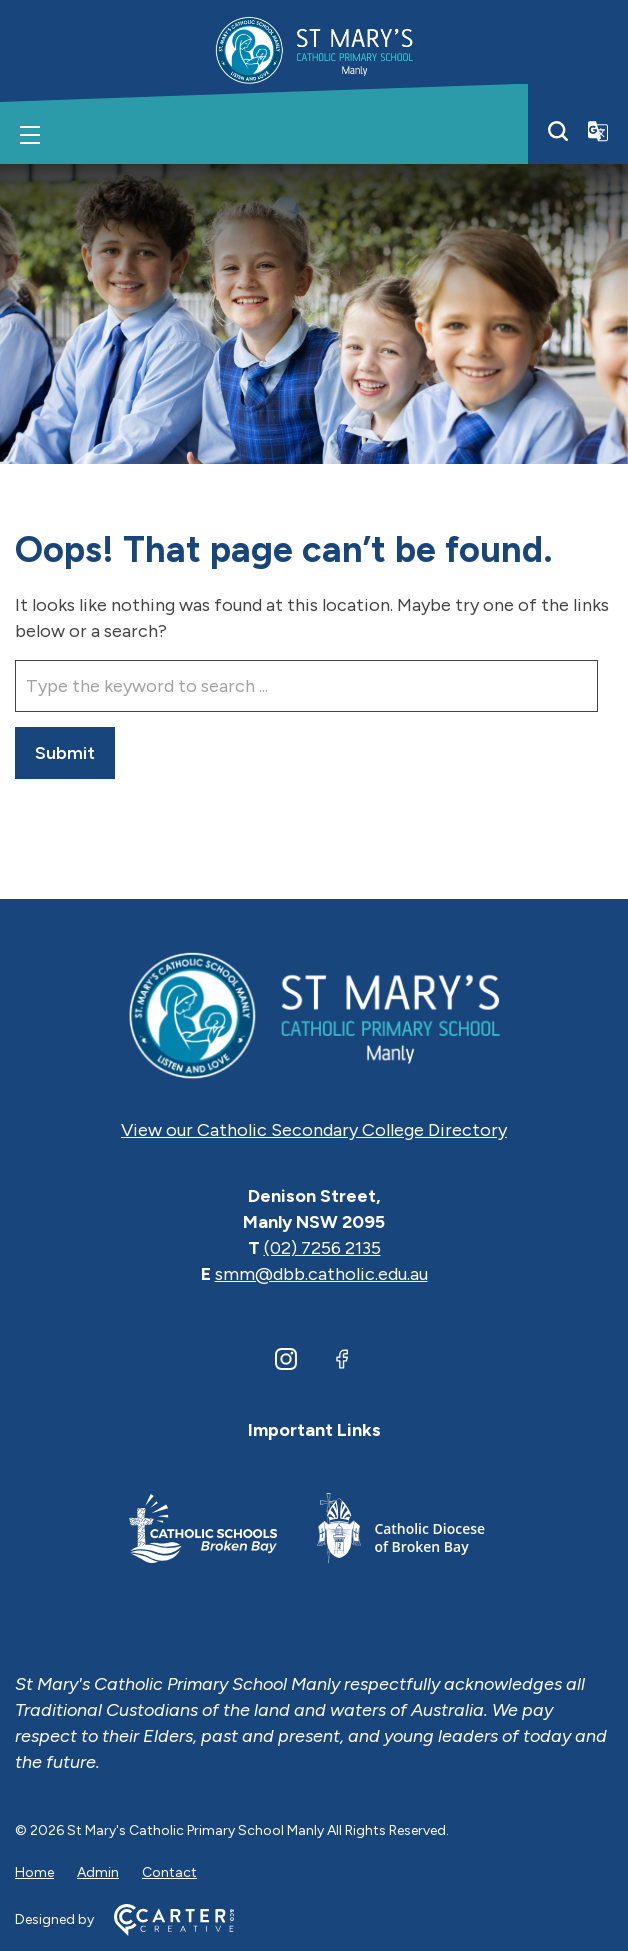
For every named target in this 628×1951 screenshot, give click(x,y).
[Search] (558, 131)
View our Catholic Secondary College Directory (314, 1130)
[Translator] (598, 131)
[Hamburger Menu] (30, 135)
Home (34, 1872)
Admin (98, 1872)
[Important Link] (203, 1531)
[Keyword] (306, 686)
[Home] (314, 1014)
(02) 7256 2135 (322, 1248)
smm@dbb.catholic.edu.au (321, 1274)
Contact (169, 1872)
